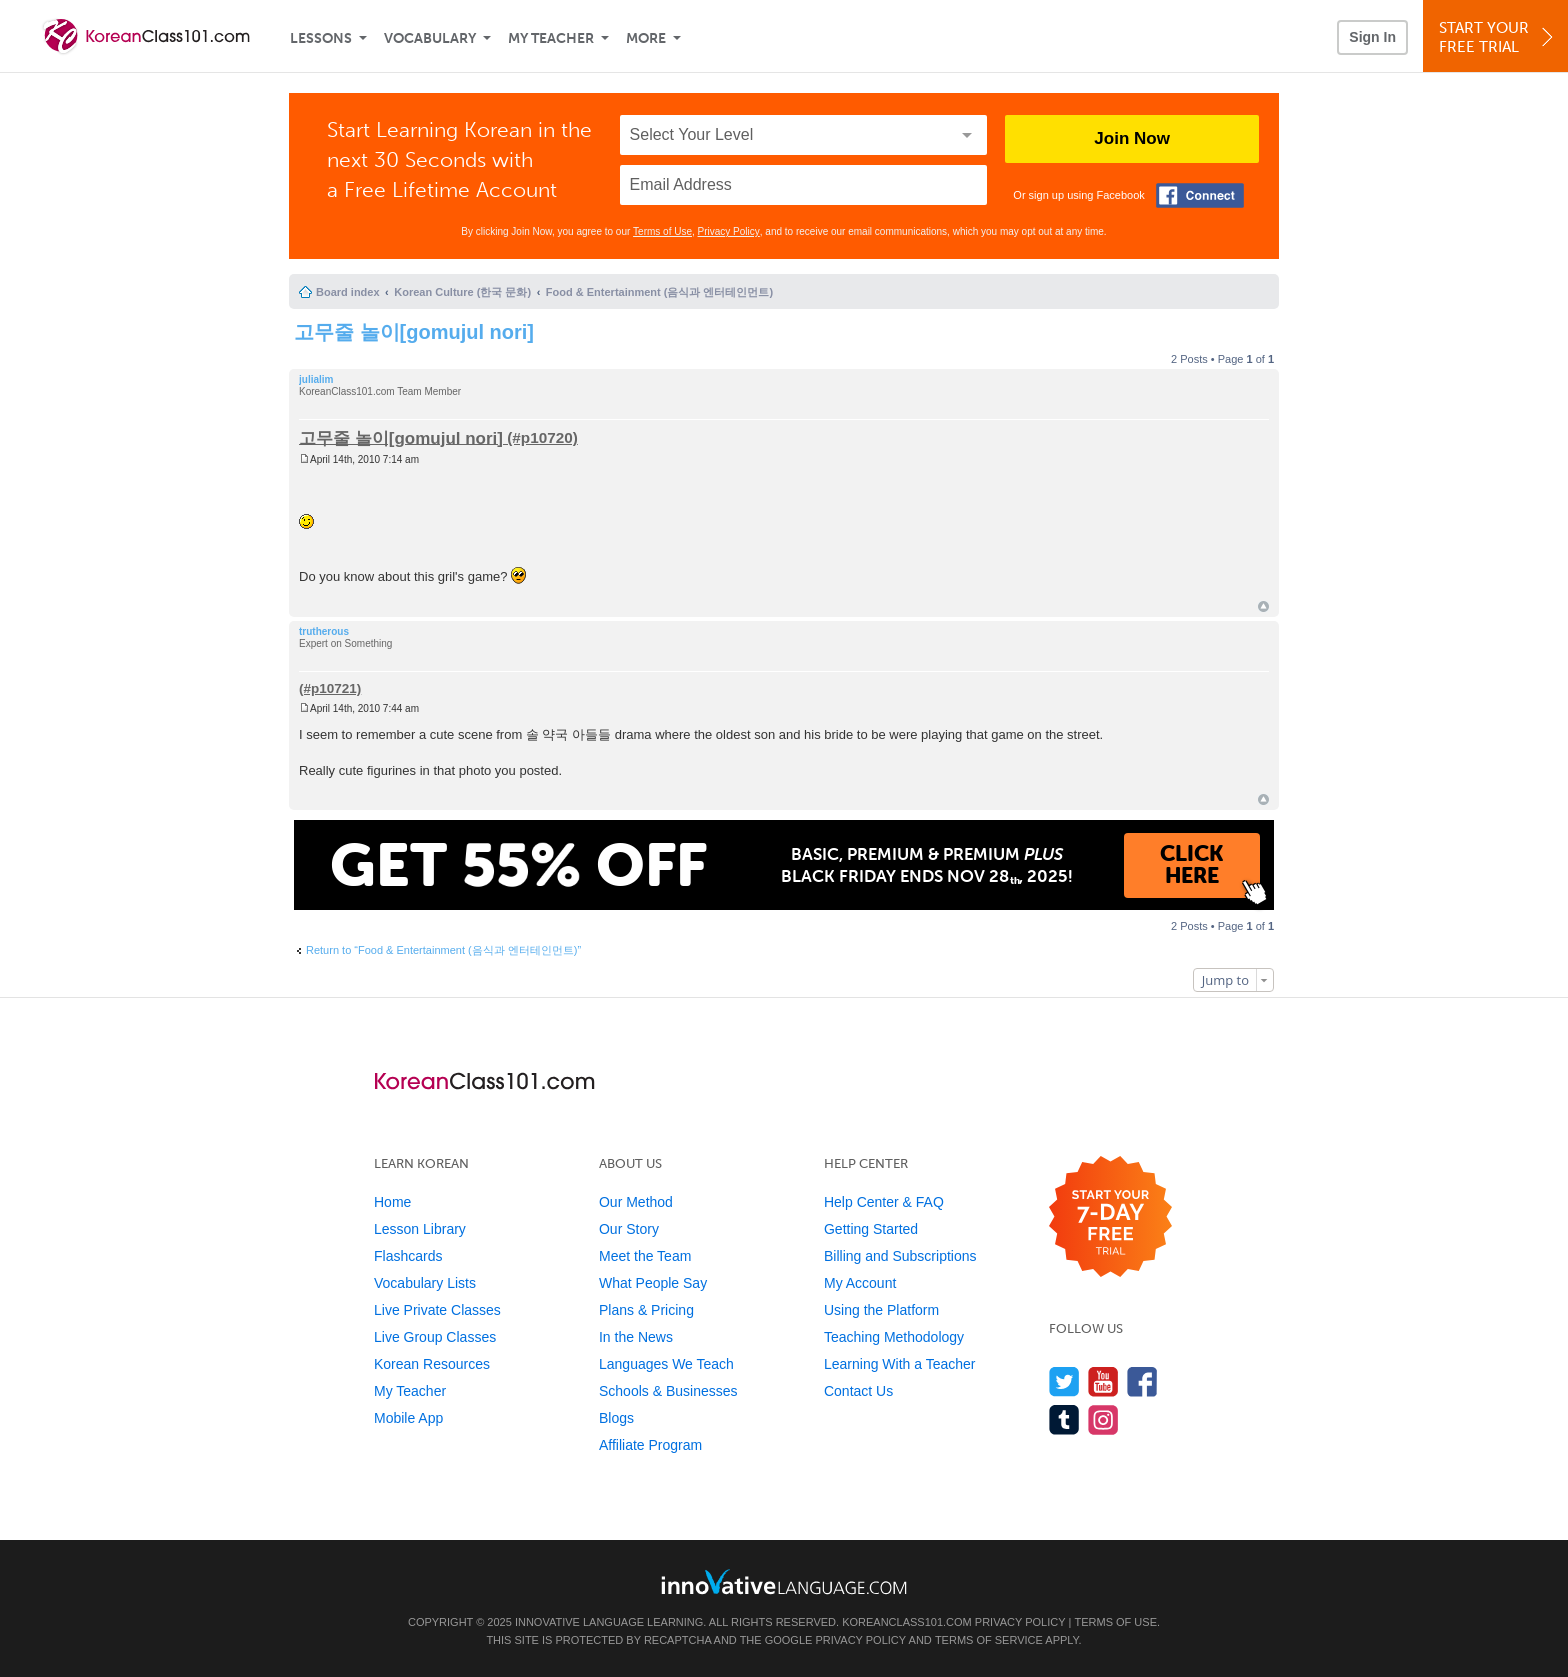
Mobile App (408, 1418)
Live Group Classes (435, 1337)
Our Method (636, 1202)
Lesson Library (420, 1229)
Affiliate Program (650, 1445)
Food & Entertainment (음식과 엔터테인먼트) (659, 292)
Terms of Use (662, 231)
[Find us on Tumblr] (1064, 1419)
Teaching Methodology (894, 1337)
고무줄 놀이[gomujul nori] (414, 332)
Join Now (1132, 138)
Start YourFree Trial (1498, 37)
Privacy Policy (729, 231)
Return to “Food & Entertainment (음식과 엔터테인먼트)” (443, 950)
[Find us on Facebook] (1142, 1381)
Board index (348, 292)
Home (392, 1202)
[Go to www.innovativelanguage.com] (784, 1581)
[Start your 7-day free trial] (1110, 1217)
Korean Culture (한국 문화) (462, 292)
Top (1263, 606)
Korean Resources (432, 1364)
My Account (860, 1283)
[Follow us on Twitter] (1064, 1381)
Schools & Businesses (668, 1391)
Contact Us (858, 1391)
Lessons (321, 38)
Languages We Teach (666, 1364)
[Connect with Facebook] (1200, 195)
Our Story (629, 1229)
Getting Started (871, 1229)
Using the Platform (881, 1310)
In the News (636, 1337)
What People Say (653, 1283)
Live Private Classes (437, 1310)
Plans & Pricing (646, 1310)
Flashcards (408, 1256)
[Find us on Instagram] (1103, 1419)
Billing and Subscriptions (900, 1256)
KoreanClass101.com (907, 1622)
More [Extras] (646, 38)
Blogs (616, 1418)
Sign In (1372, 37)
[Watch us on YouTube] (1103, 1381)
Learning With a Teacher (900, 1364)
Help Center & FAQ (884, 1202)
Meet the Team (645, 1256)
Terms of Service (989, 1640)
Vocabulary (430, 38)
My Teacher (551, 38)
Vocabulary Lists (425, 1283)
